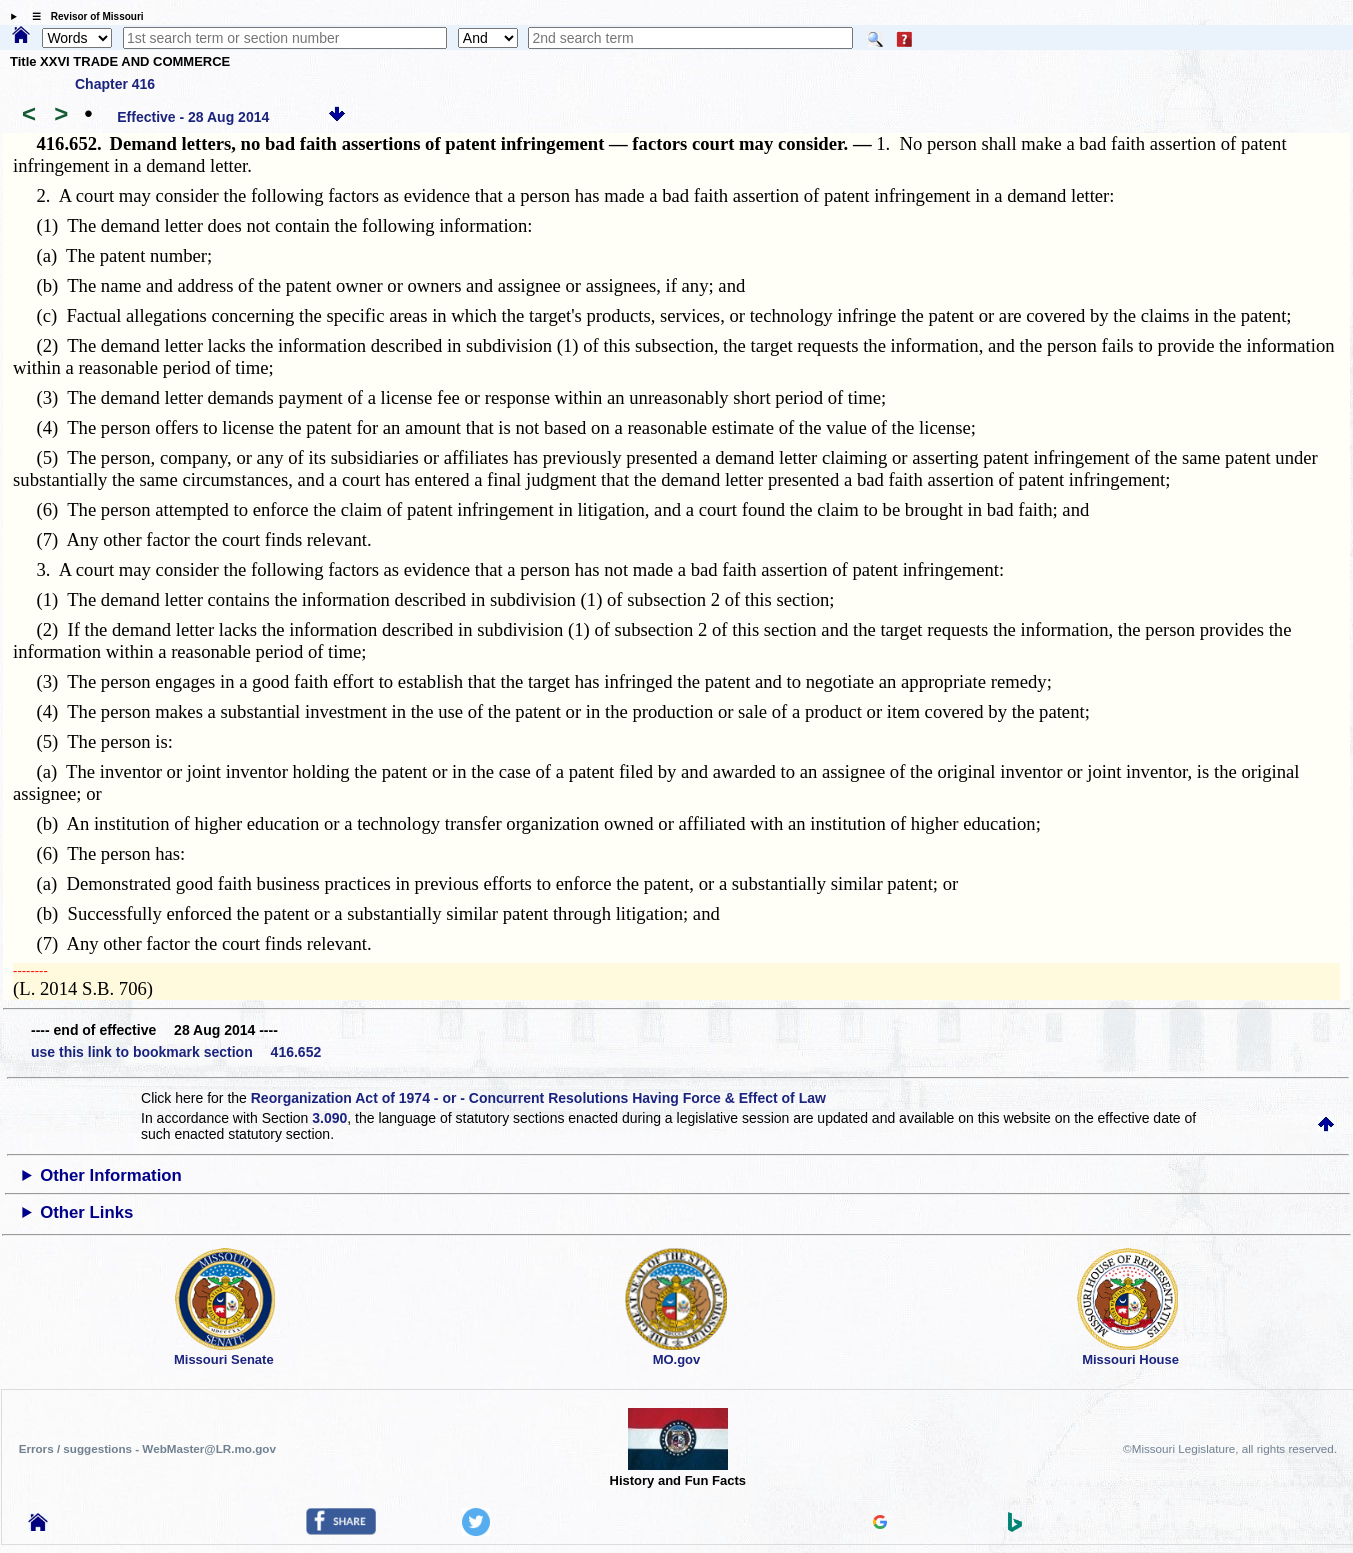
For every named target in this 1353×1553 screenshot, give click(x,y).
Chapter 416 (115, 84)
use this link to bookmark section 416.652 (176, 1052)
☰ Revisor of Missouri (83, 16)
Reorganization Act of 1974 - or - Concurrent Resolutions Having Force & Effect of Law (538, 1098)
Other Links (86, 1212)
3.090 (329, 1118)
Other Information (111, 1175)
